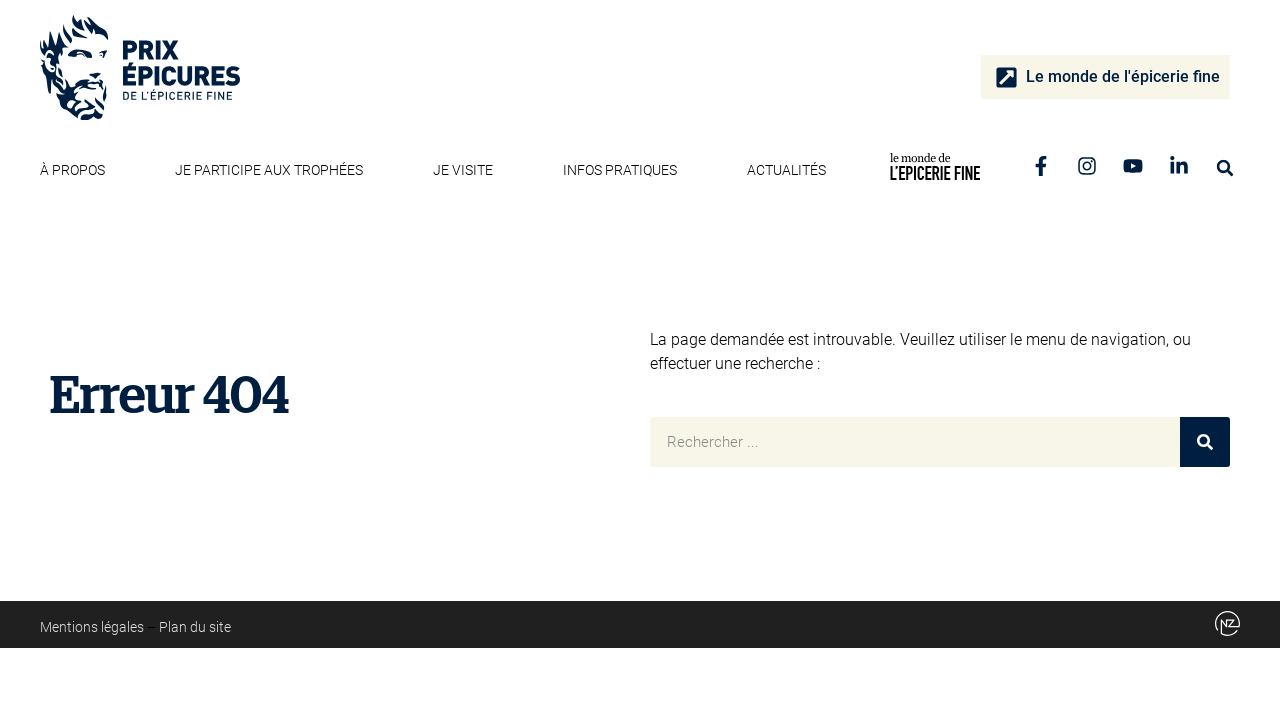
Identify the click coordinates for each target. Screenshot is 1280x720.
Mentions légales (92, 627)
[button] (1225, 168)
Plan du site (195, 627)
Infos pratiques (625, 170)
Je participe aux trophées (274, 170)
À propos (77, 170)
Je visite (468, 170)
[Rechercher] (1205, 442)
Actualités (786, 170)
